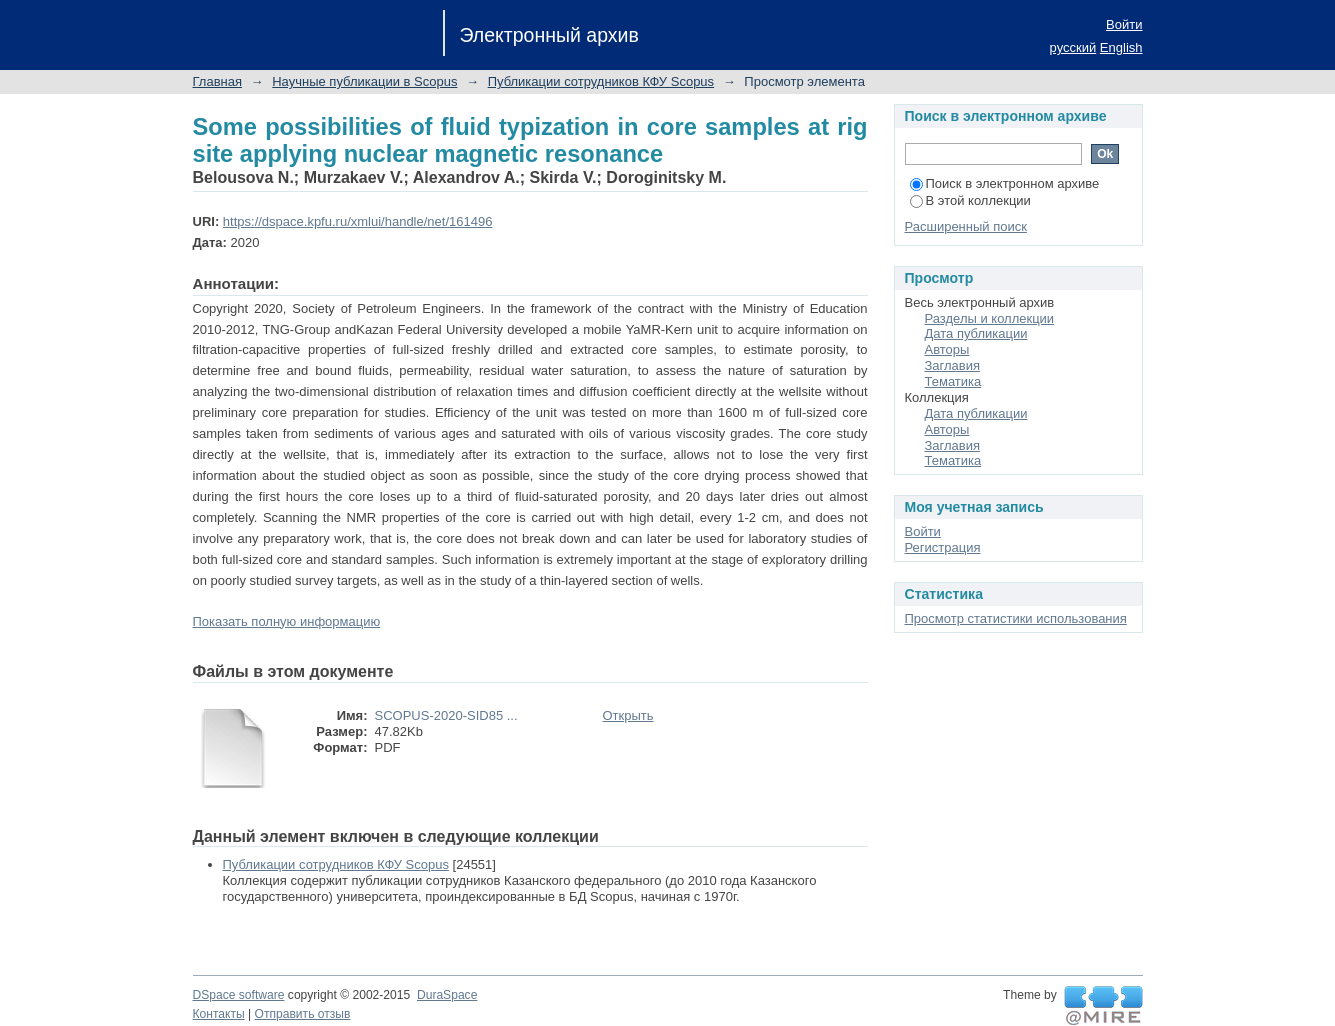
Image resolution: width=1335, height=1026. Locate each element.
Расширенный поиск (966, 226)
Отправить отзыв (303, 1014)
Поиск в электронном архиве (1005, 183)
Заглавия (953, 365)
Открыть (628, 715)
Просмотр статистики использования (1016, 618)
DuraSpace (447, 995)
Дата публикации (976, 333)
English (1121, 47)
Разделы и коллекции (990, 318)
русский (1073, 47)
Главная (217, 81)
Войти (1124, 24)
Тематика (953, 381)
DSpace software (239, 995)
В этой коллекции (970, 200)
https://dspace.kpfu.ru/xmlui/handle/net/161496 (358, 221)
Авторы (947, 349)
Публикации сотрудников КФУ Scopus (601, 81)
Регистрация (943, 547)
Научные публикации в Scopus (364, 81)
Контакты (219, 1014)
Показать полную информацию (287, 621)
